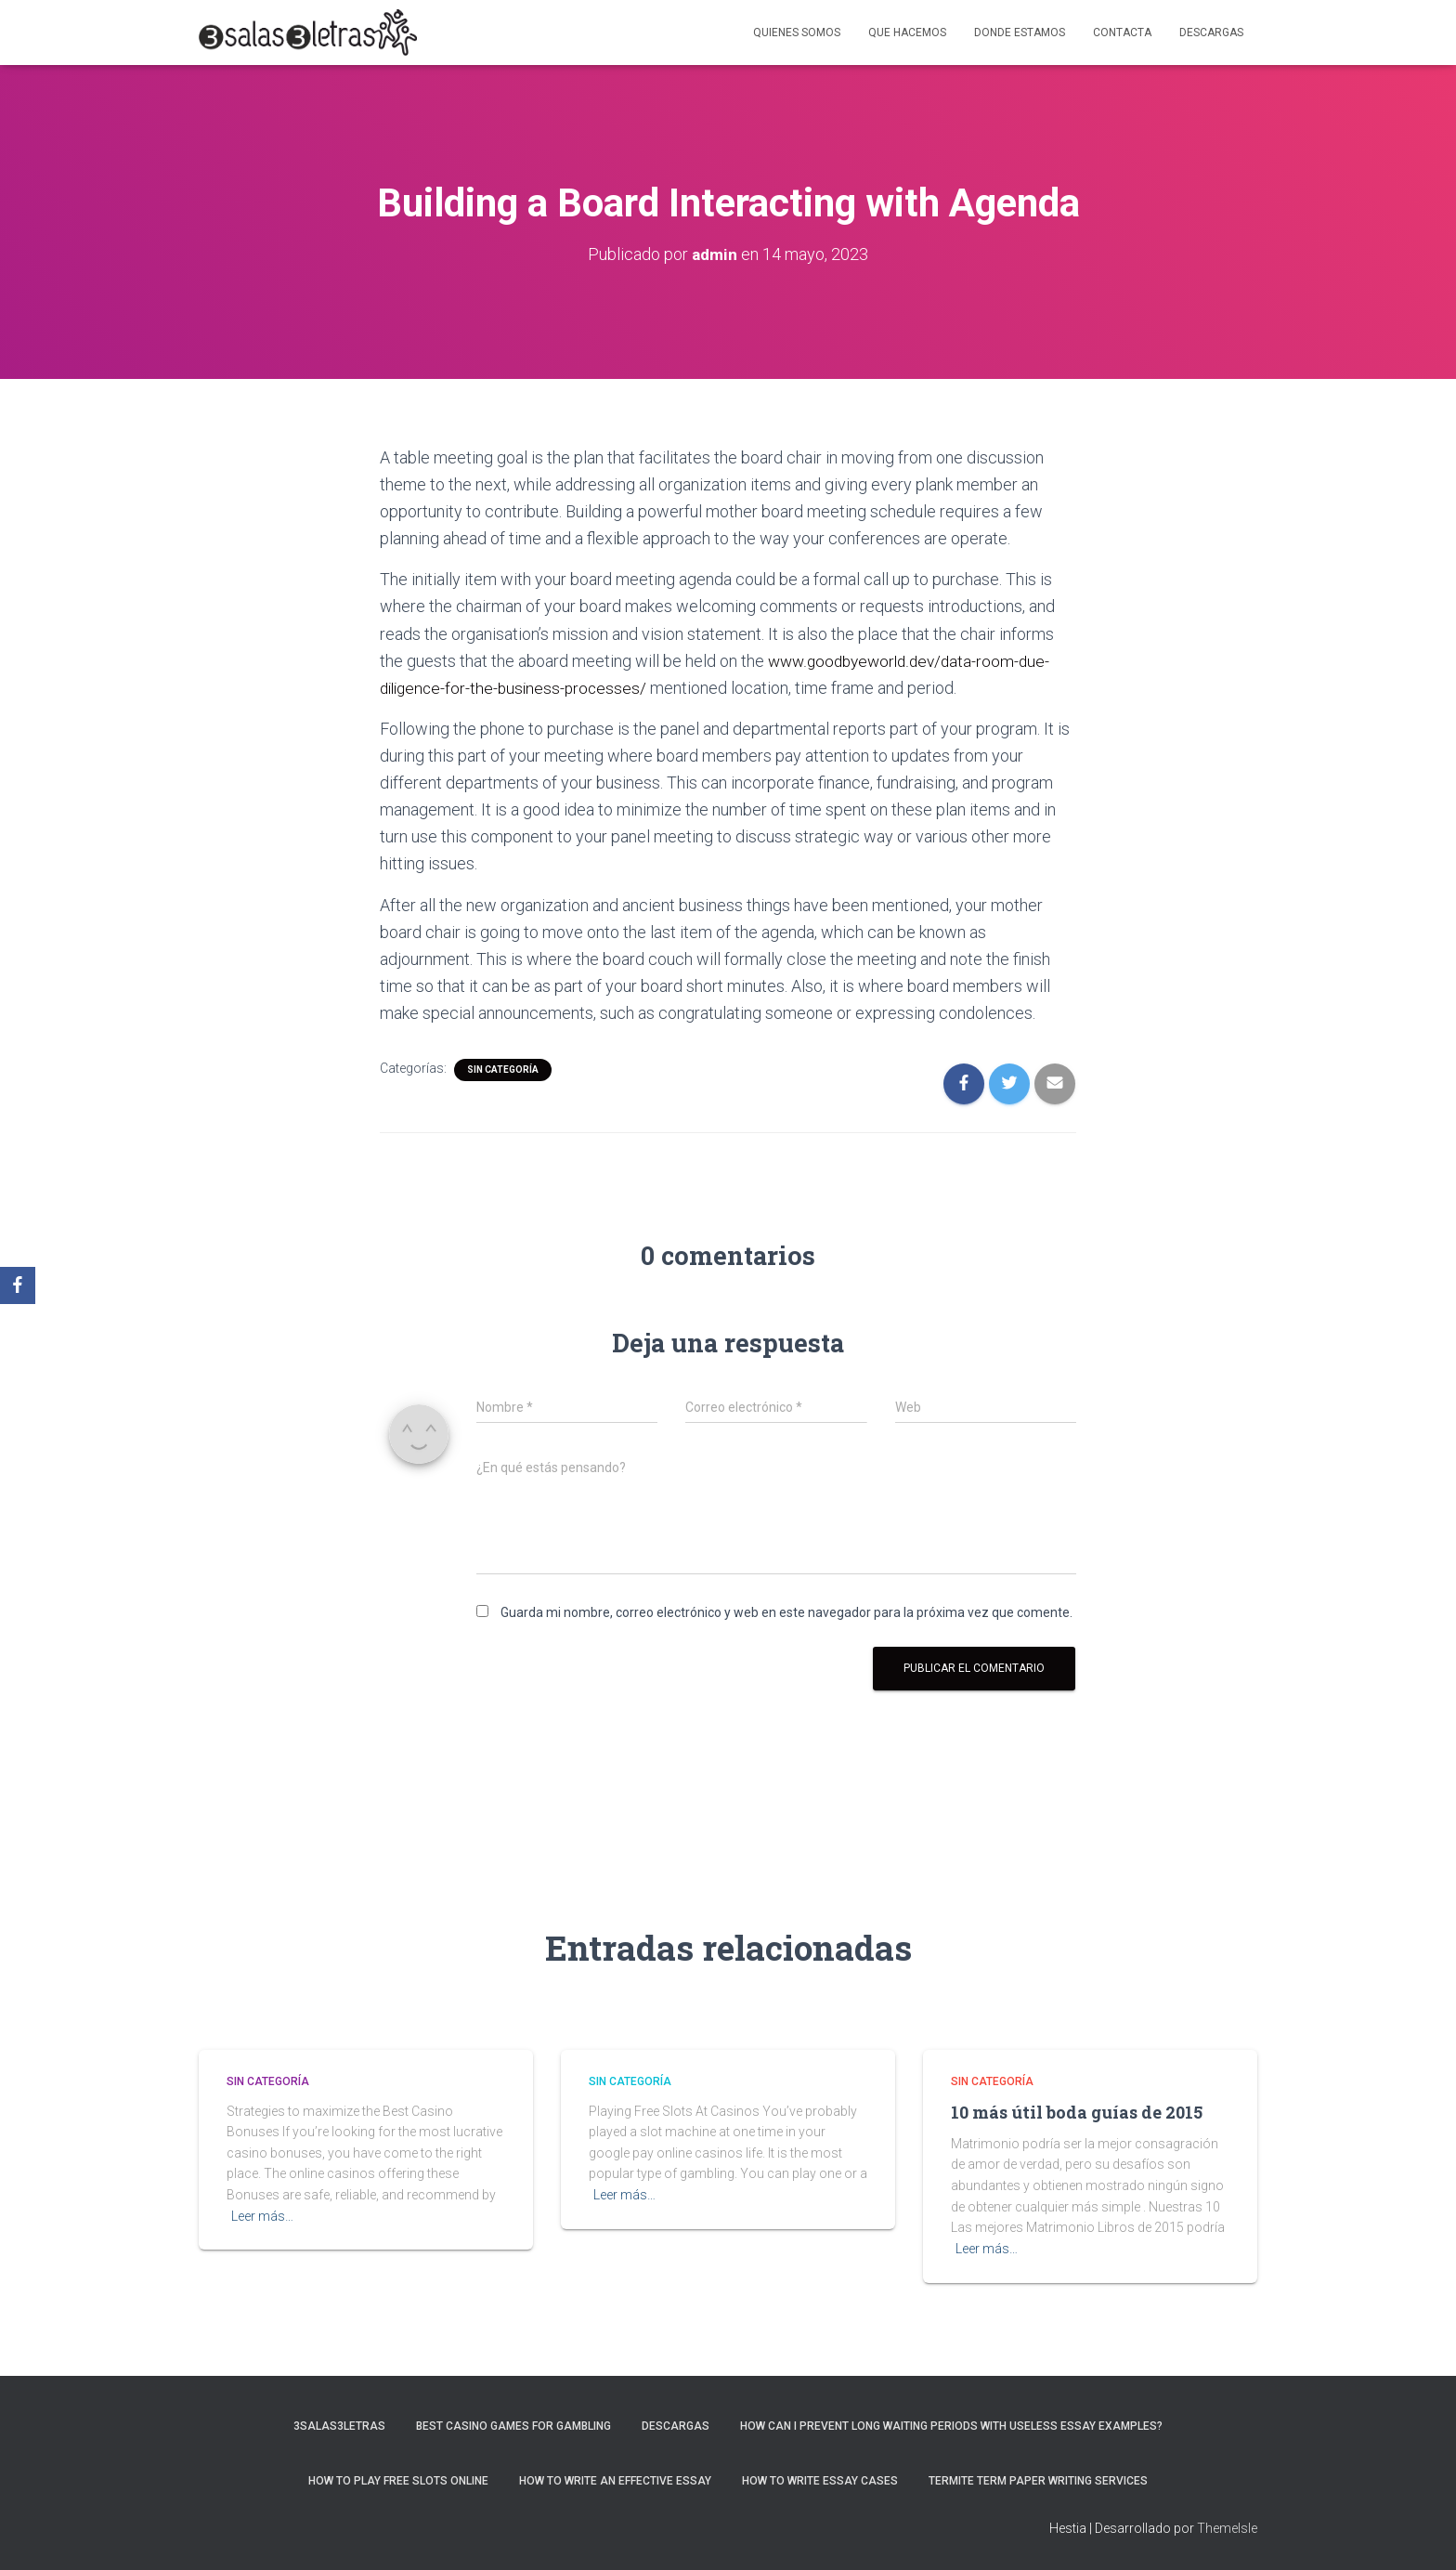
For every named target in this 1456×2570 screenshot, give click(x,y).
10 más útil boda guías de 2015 (1076, 2112)
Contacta (1122, 32)
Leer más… (262, 2216)
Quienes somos (796, 32)
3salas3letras (339, 2426)
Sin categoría (503, 1069)
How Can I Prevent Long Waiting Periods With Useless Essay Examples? (951, 2426)
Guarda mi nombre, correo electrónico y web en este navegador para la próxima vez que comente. (786, 1612)
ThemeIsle (1227, 2528)
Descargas (1211, 32)
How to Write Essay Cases (820, 2480)
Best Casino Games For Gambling (513, 2426)
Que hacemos (907, 32)
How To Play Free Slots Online (398, 2480)
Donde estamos (1019, 32)
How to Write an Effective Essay (615, 2480)
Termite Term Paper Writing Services (1038, 2480)
